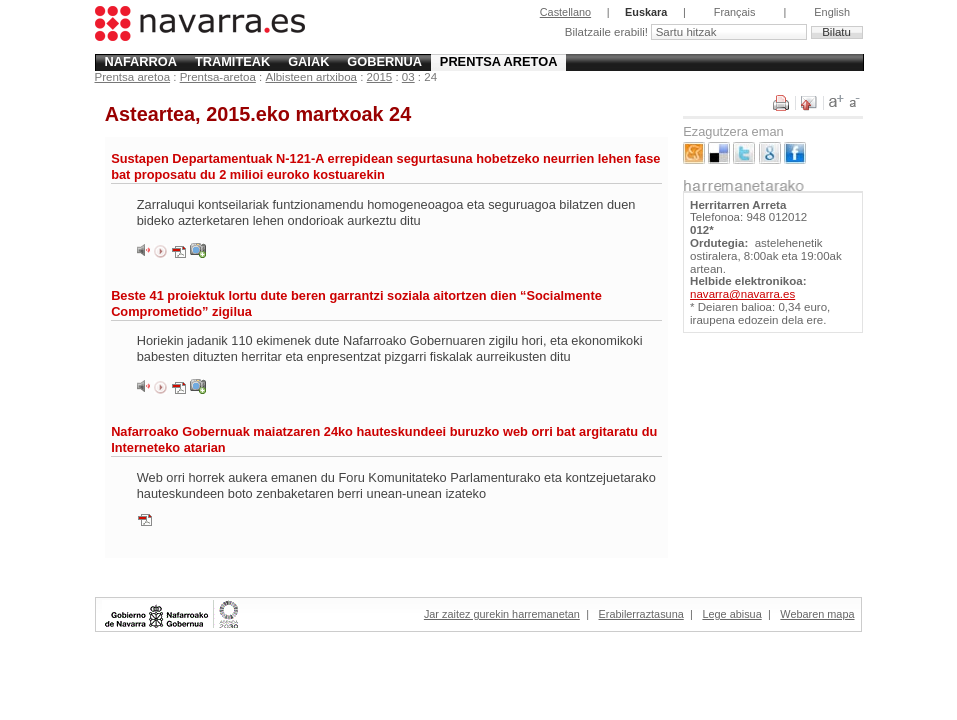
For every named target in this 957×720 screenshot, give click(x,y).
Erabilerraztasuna (641, 614)
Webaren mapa (817, 614)
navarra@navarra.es (742, 294)
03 (408, 77)
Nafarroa (140, 61)
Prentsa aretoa (499, 61)
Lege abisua (731, 614)
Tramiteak (232, 61)
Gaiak (308, 61)
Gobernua (384, 61)
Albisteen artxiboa (311, 77)
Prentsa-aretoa (218, 77)
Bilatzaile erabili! (608, 32)
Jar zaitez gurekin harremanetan (502, 614)
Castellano (565, 12)
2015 (380, 77)
